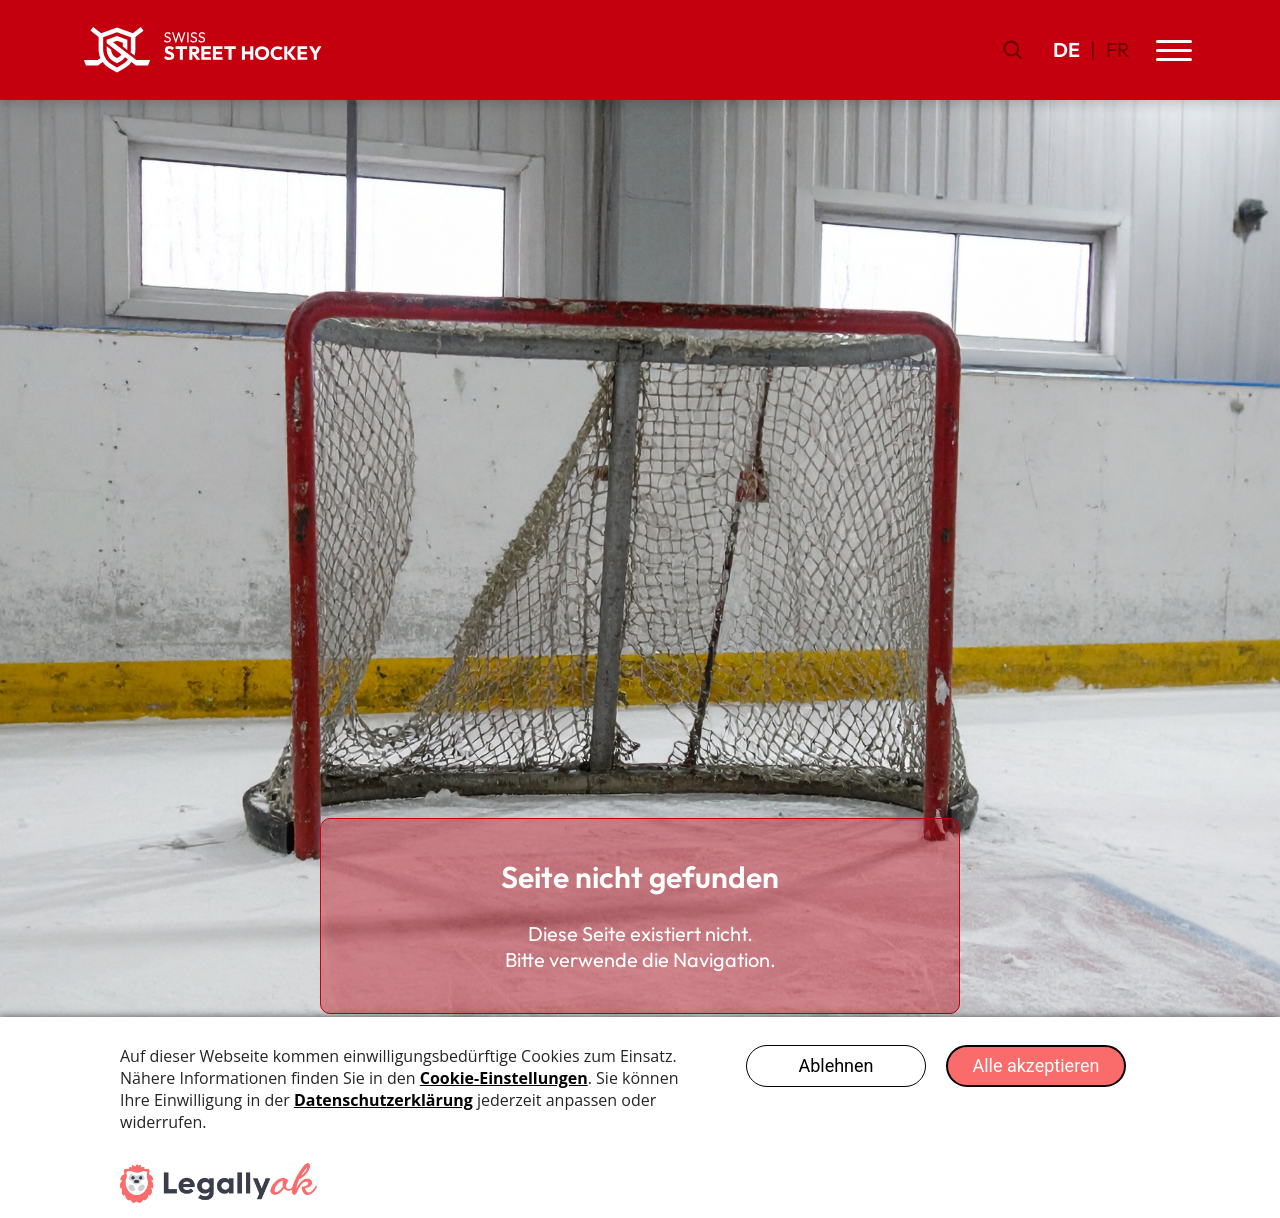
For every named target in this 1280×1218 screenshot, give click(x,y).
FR (1118, 49)
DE (1066, 49)
